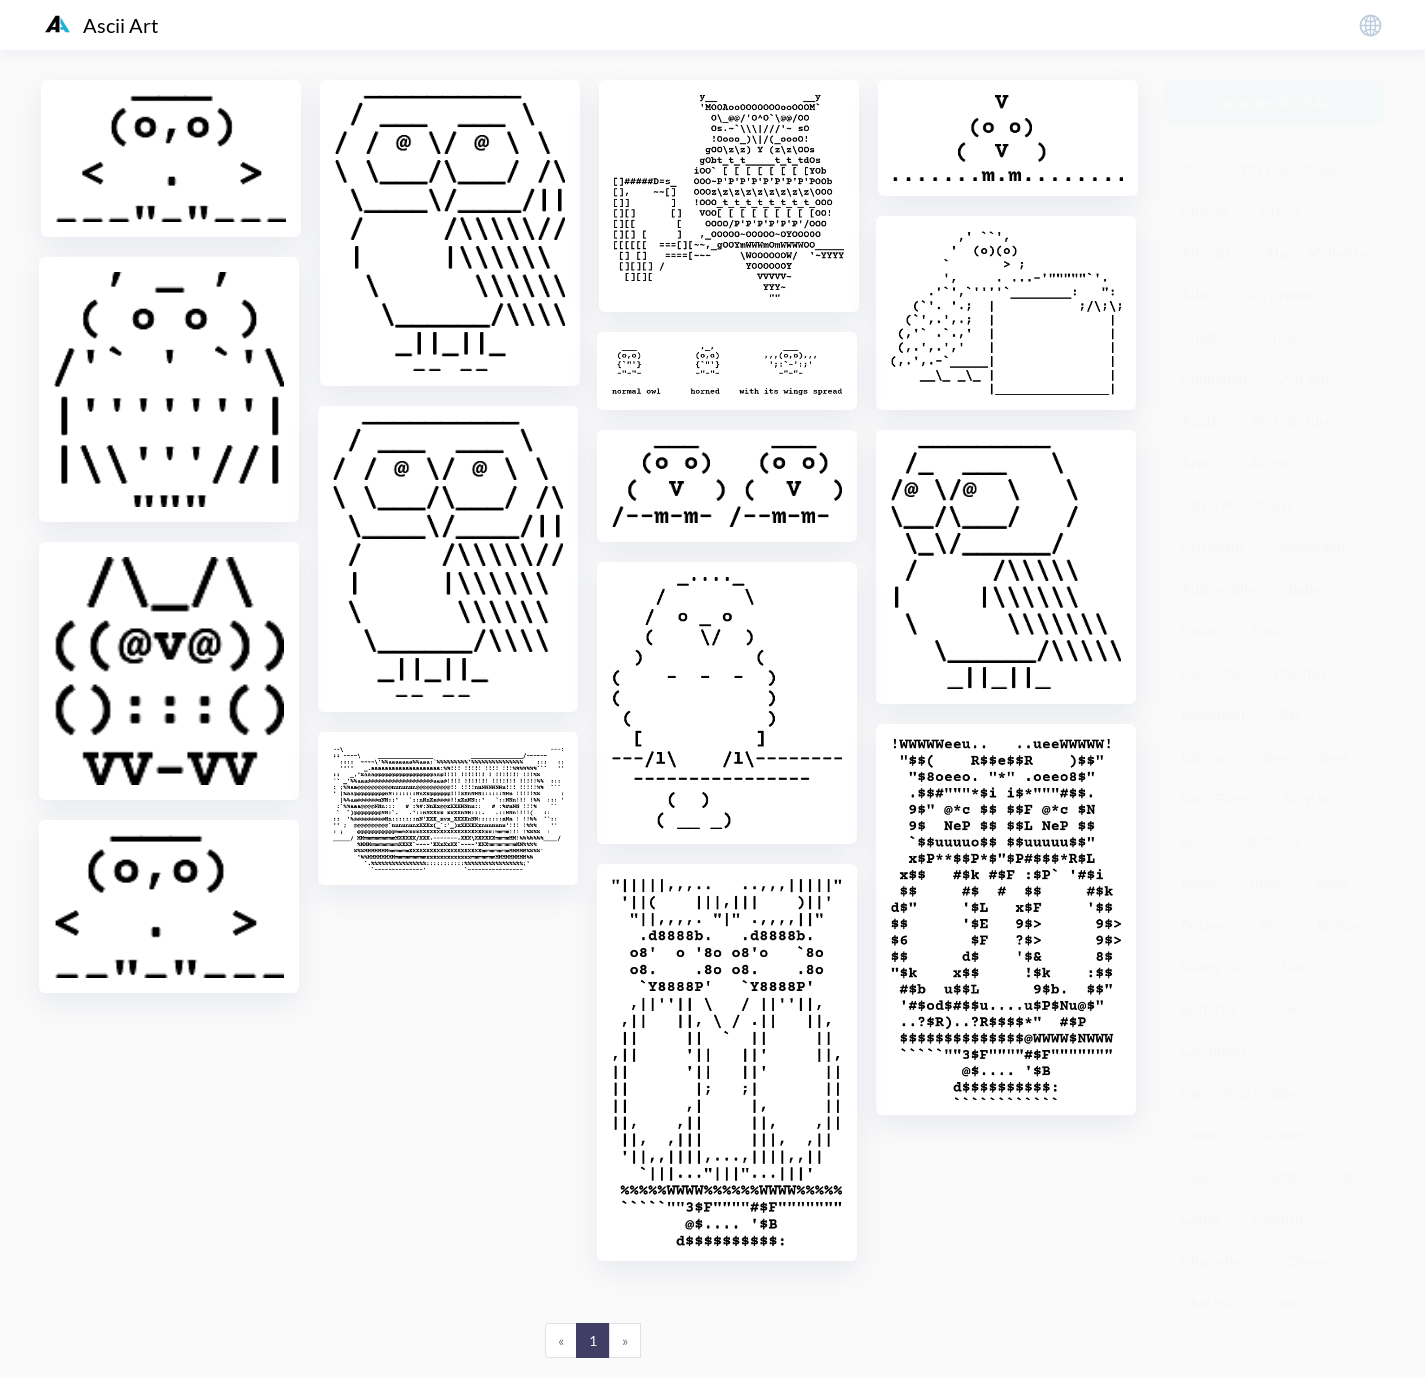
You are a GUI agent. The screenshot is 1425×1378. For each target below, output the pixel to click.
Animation (1214, 378)
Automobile (1218, 588)
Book (1331, 882)
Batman (1205, 756)
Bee (1274, 756)
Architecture (1292, 420)
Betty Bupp (1215, 798)
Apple (1199, 420)
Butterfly (1208, 1008)
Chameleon (1216, 1260)
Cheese (1308, 1260)
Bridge (1337, 924)
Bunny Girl (1214, 966)
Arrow (1269, 462)
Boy (1271, 924)
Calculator (1214, 1050)
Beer (1334, 756)
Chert (1289, 1302)
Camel (1201, 1134)
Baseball (1300, 672)
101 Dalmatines (1288, 168)
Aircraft (1206, 252)
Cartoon (1281, 1134)
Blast (1265, 882)
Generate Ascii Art (1272, 102)
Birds (1197, 840)
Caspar (1203, 1176)
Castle (1278, 1176)
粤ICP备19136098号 (1227, 1347)
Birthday (1275, 840)
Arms (1198, 462)
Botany (1203, 924)
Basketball (1213, 714)
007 (1193, 168)
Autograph (1311, 546)
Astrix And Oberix (1237, 504)
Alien (1197, 294)
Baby (1304, 588)
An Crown (1280, 294)
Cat (1343, 1176)
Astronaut (1212, 546)
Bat (1289, 714)
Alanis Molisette (1315, 252)
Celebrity (1282, 1218)
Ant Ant (1305, 378)
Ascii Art (101, 25)
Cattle (1200, 1218)
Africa (1280, 210)
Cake (1285, 1008)
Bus (1293, 966)
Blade (1198, 882)
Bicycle (1306, 798)
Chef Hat (1209, 1302)
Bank (1268, 630)
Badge (1200, 630)
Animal (1273, 336)
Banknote (1210, 672)
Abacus (1204, 210)
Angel (1199, 336)
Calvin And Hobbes (1241, 1092)
